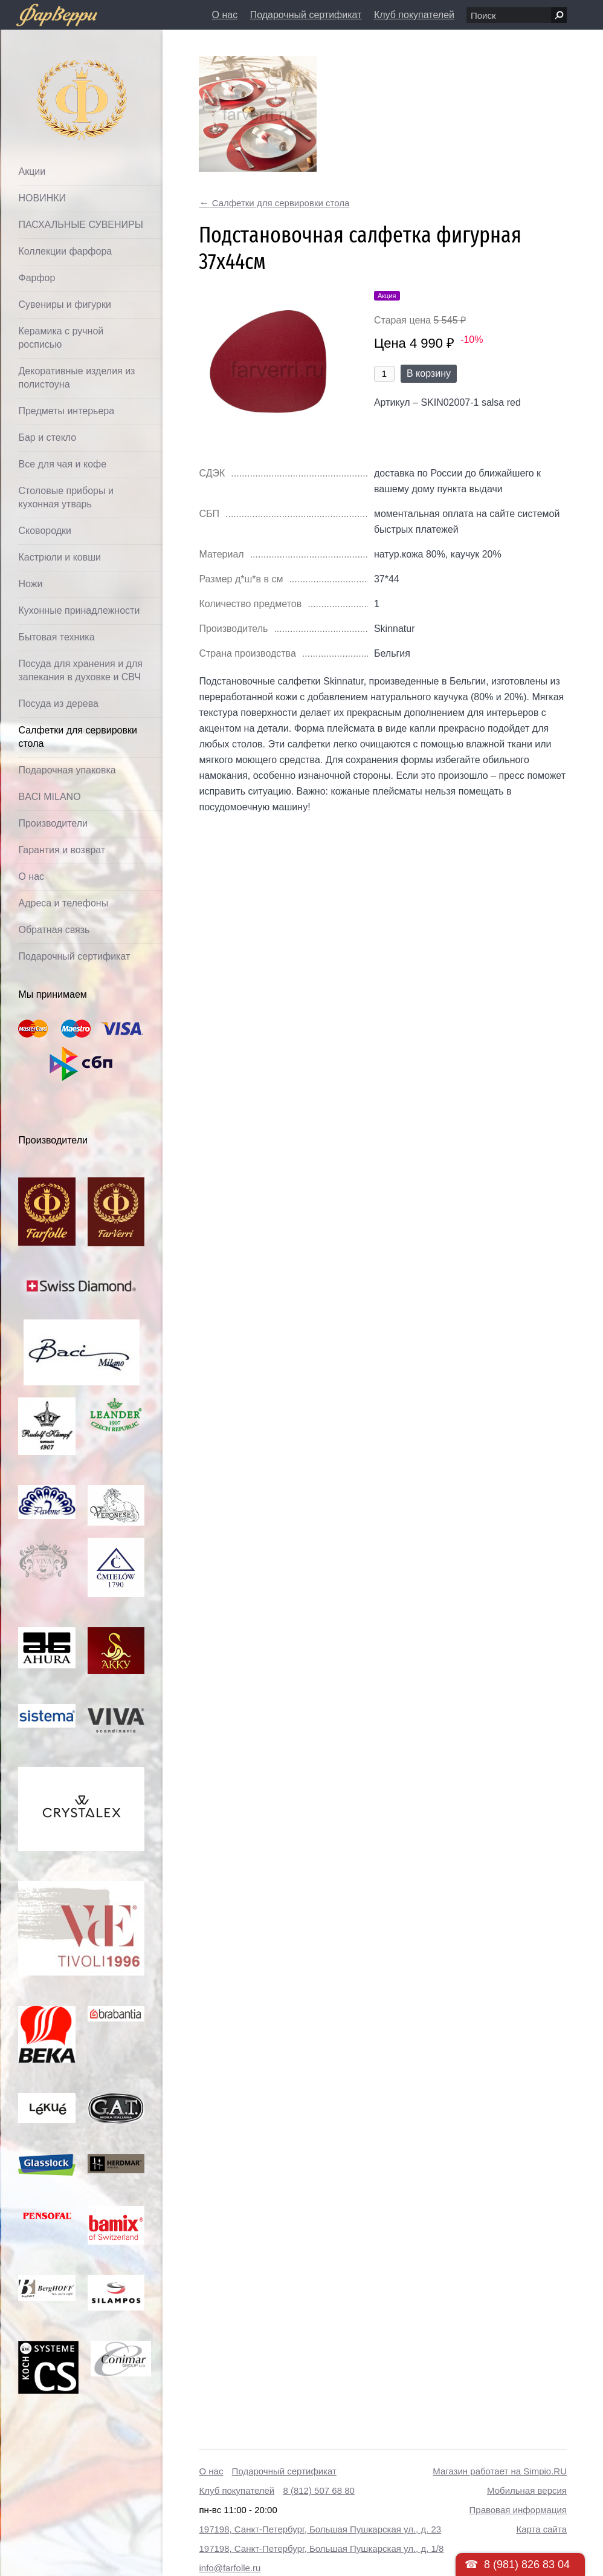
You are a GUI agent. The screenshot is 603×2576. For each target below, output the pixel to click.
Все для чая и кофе (62, 464)
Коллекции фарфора (65, 251)
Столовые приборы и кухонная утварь (65, 497)
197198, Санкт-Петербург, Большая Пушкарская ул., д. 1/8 (321, 2548)
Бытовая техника (56, 637)
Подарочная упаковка (66, 770)
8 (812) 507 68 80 (318, 2490)
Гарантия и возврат (61, 850)
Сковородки (44, 530)
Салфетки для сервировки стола (77, 737)
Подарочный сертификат (306, 15)
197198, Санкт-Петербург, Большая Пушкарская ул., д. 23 (320, 2529)
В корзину (429, 373)
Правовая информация (518, 2510)
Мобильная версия (527, 2490)
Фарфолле (53, 70)
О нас (225, 15)
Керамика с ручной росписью (60, 338)
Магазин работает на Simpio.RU (500, 2471)
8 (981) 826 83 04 (527, 2564)
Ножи (30, 584)
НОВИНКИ (42, 198)
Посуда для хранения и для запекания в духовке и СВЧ (80, 670)
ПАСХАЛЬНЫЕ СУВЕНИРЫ (80, 225)
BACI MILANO (49, 797)
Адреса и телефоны (63, 903)
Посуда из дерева (58, 703)
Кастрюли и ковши (59, 557)
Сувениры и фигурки (64, 304)
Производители (53, 823)
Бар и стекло (47, 437)
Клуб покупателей (414, 15)
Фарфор (36, 278)
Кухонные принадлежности (79, 610)
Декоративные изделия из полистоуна (76, 377)
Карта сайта (541, 2529)
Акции (31, 171)
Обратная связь (53, 930)
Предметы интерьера (66, 411)
